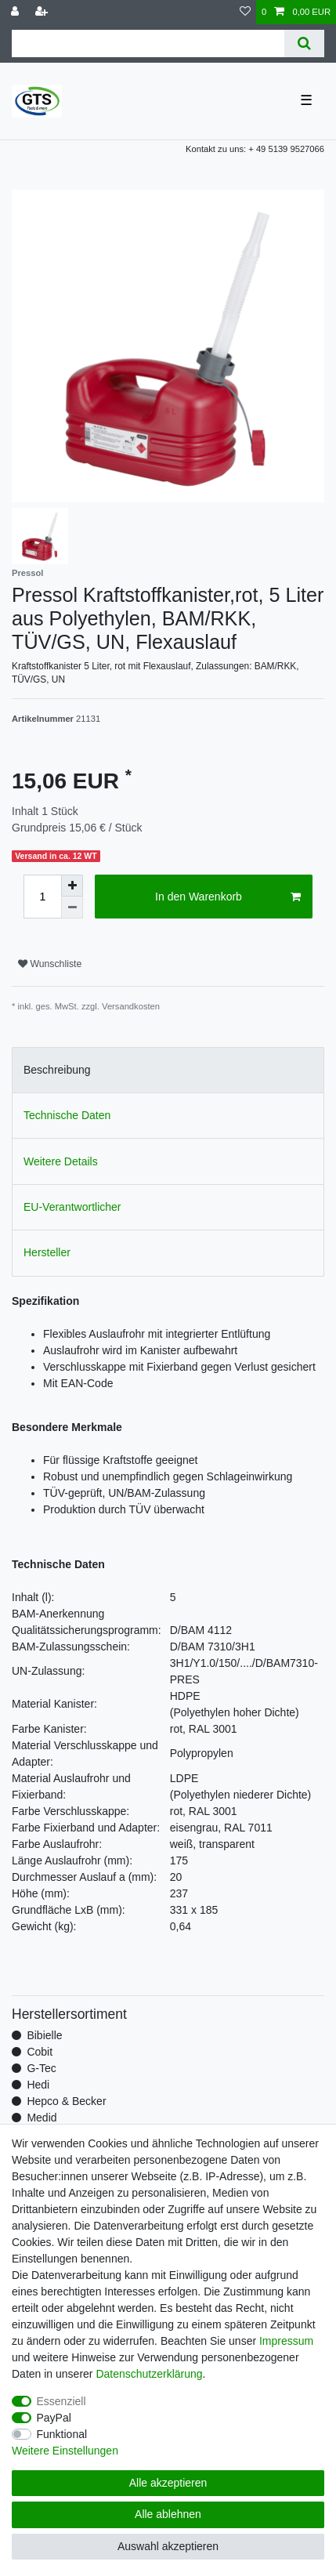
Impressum (286, 2341)
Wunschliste (49, 963)
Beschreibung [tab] (57, 1069)
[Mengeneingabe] (42, 896)
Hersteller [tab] (46, 1252)
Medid (41, 2117)
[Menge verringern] (72, 907)
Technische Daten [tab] (66, 1115)
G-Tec (41, 2068)
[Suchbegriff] (148, 43)
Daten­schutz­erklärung (149, 2374)
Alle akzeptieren (168, 2482)
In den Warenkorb (228, 897)
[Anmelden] (16, 12)
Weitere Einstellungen (65, 2450)
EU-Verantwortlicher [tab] (72, 1207)
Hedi (38, 2084)
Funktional (62, 2434)
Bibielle (44, 2035)
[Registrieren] (43, 12)
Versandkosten (131, 1006)
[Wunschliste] (245, 12)
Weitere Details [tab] (60, 1161)
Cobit (39, 2051)
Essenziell (61, 2401)
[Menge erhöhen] (72, 886)
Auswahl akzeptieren (168, 2546)
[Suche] (304, 43)
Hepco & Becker (66, 2101)
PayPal (54, 2417)
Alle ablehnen (168, 2514)
